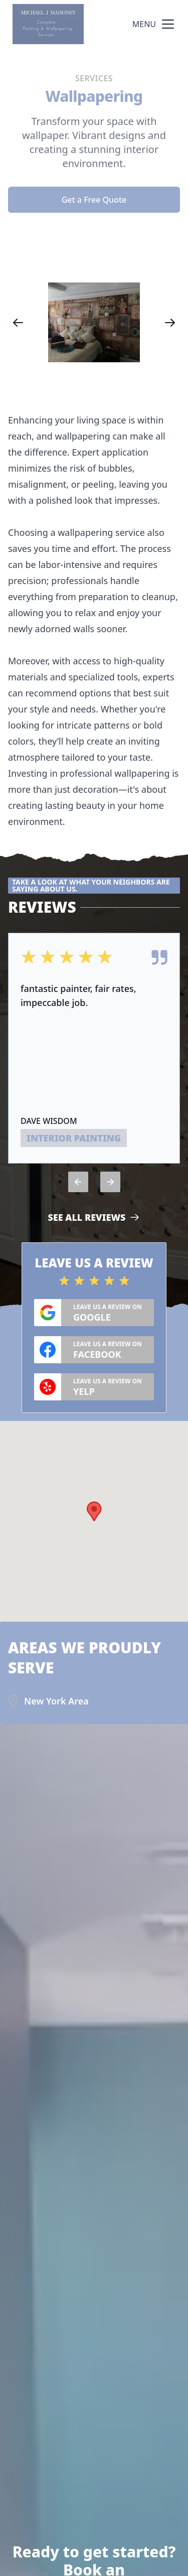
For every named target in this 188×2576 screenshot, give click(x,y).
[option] (94, 322)
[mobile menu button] (168, 24)
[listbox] (94, 322)
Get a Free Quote (94, 199)
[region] (94, 322)
